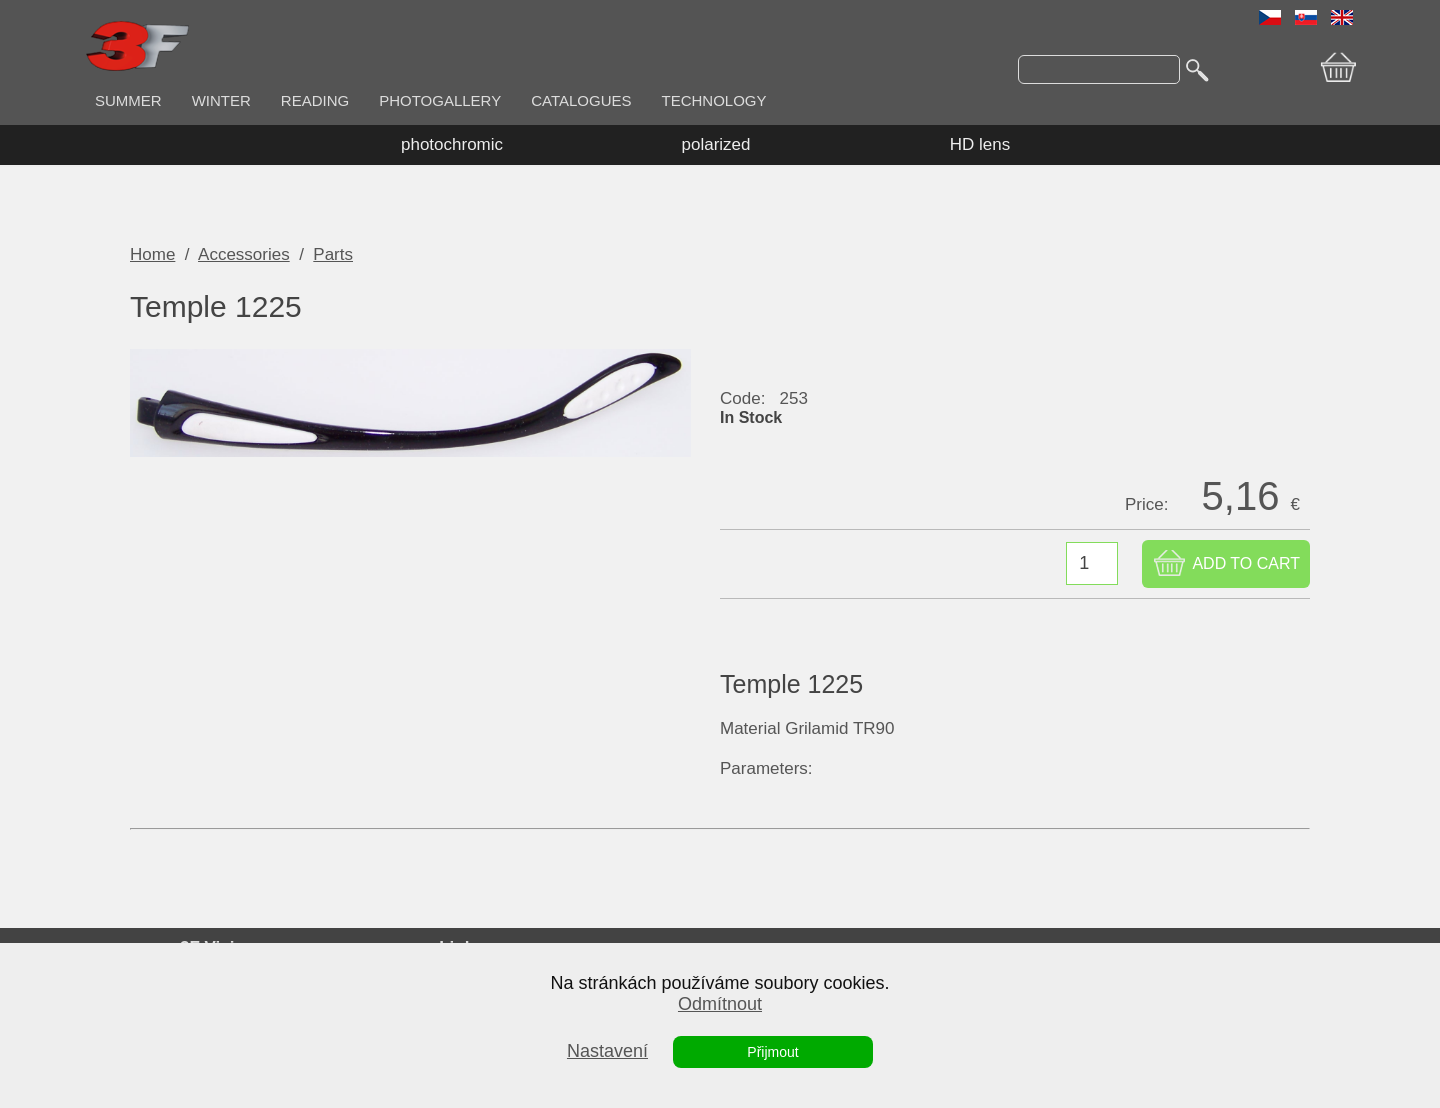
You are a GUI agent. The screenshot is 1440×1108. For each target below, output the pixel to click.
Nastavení (607, 1051)
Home (152, 254)
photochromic (452, 144)
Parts (333, 254)
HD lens (980, 144)
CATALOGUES (581, 100)
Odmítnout (720, 1004)
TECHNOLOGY (714, 100)
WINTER (221, 100)
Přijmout (772, 1052)
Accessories (244, 254)
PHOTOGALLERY (440, 100)
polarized (716, 144)
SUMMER (128, 100)
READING (315, 100)
